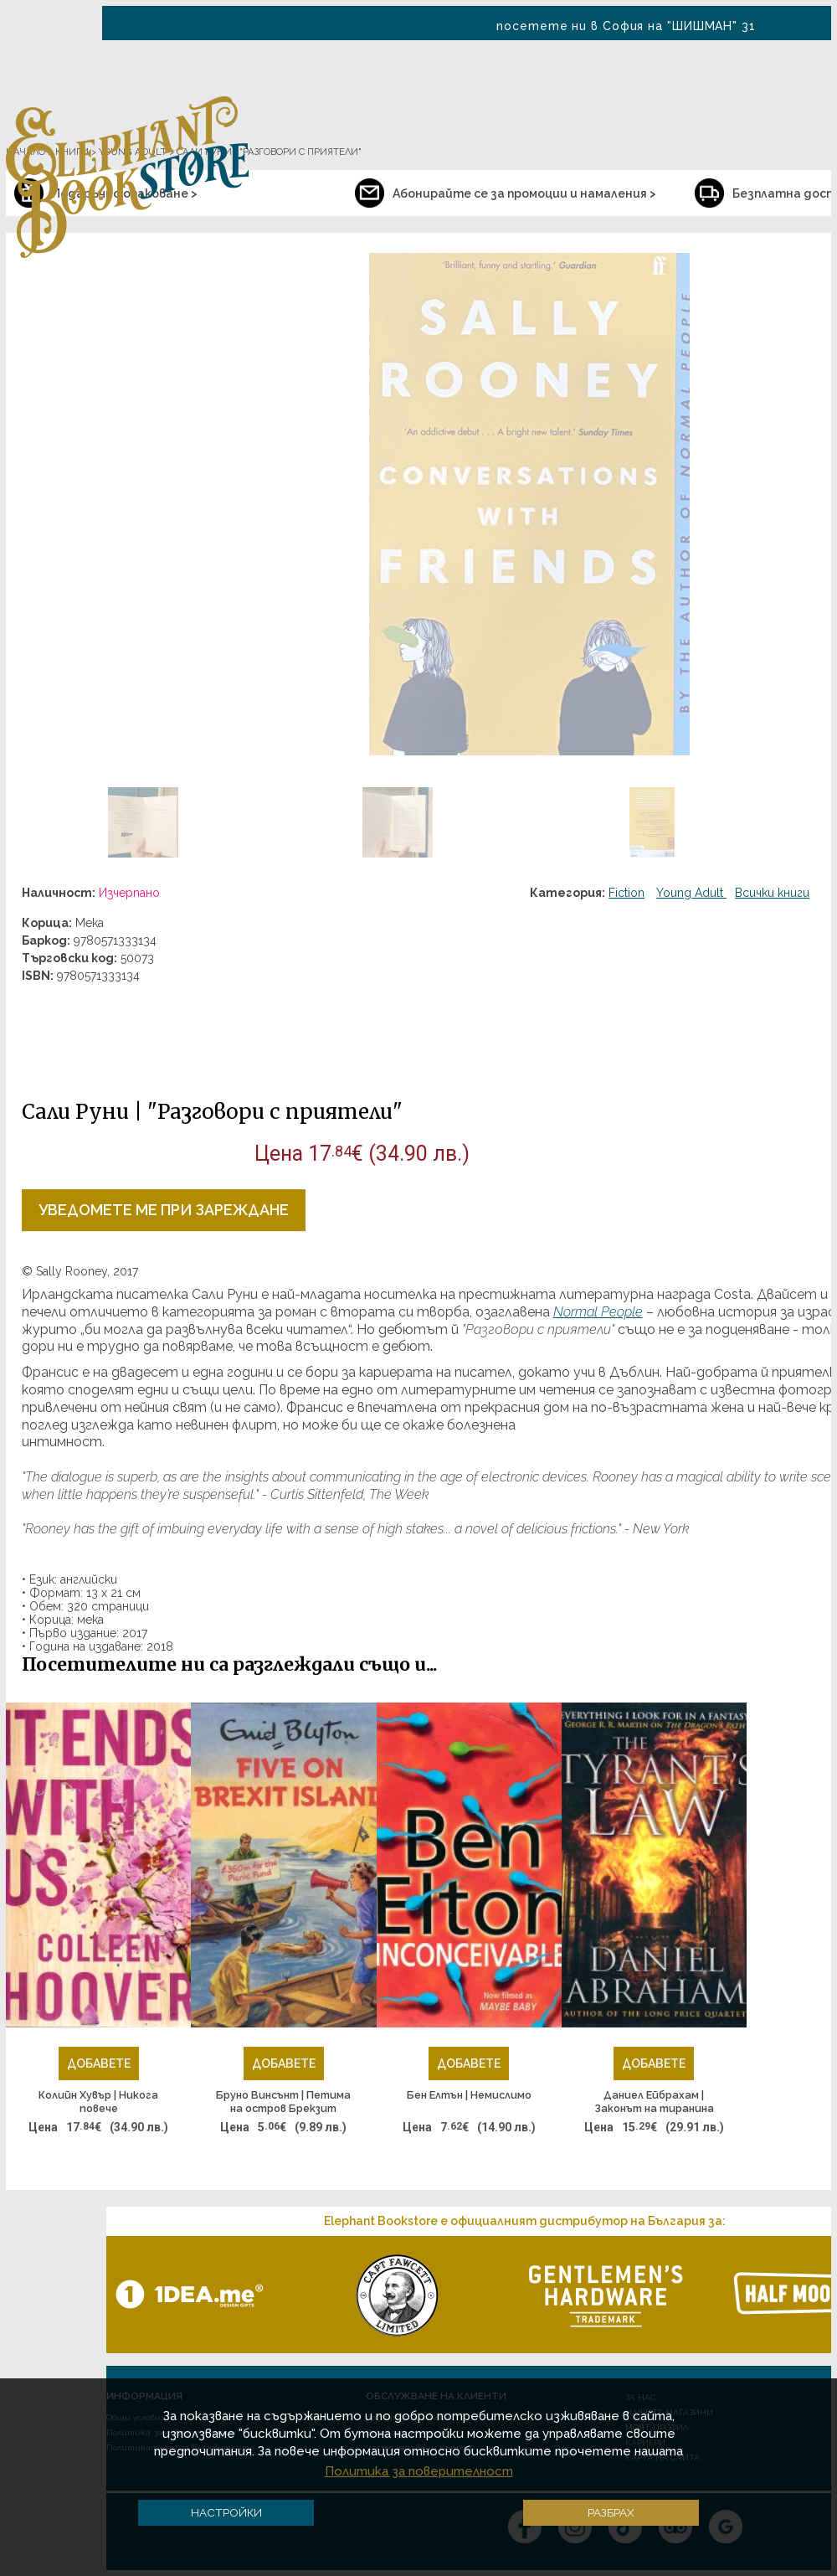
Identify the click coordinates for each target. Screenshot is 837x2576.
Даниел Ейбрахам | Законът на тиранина (654, 2102)
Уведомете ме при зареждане (164, 1209)
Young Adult (691, 892)
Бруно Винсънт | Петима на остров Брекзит (283, 2102)
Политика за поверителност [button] (419, 2471)
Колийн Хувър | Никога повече (98, 2102)
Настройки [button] (226, 2512)
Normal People (598, 1312)
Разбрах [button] (611, 2512)
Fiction (626, 892)
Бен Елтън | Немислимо (469, 2095)
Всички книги (772, 892)
